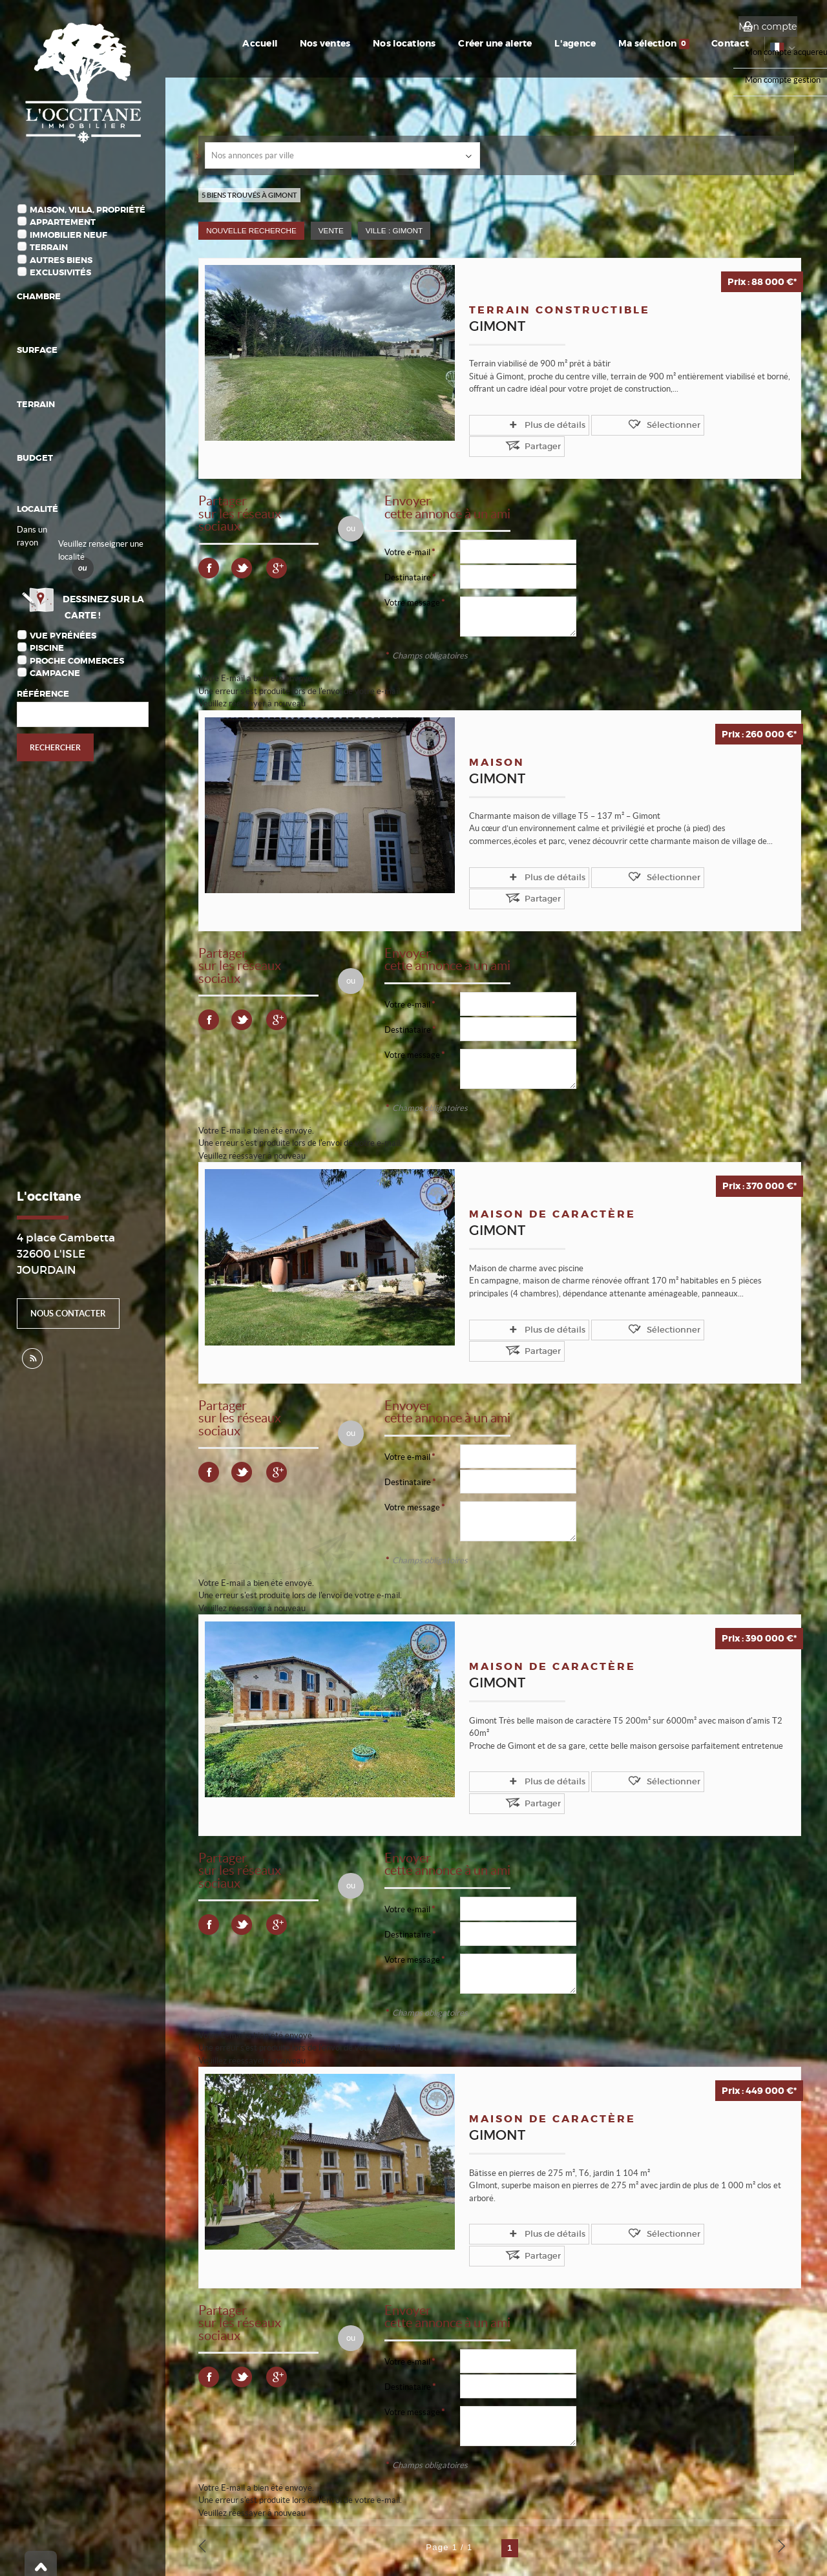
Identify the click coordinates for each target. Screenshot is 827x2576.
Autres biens (61, 260)
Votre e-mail (407, 529)
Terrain (49, 247)
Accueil (328, 43)
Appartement (63, 221)
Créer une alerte (536, 43)
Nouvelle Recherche (251, 230)
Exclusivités (60, 272)
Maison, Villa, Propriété (87, 209)
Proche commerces (77, 660)
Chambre (39, 296)
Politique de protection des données (263, 2526)
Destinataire (407, 555)
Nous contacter (68, 1313)
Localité (37, 508)
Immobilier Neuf (68, 234)
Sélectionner (609, 424)
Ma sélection (675, 43)
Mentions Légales (161, 2526)
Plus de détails (522, 424)
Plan (152, 2550)
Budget (35, 457)
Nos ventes (384, 43)
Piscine (47, 647)
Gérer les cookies (365, 2526)
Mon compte (767, 26)
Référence (43, 693)
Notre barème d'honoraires (84, 2550)
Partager (683, 424)
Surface (37, 349)
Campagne (55, 673)
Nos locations (455, 43)
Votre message (412, 580)
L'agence (606, 43)
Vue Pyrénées (63, 635)
